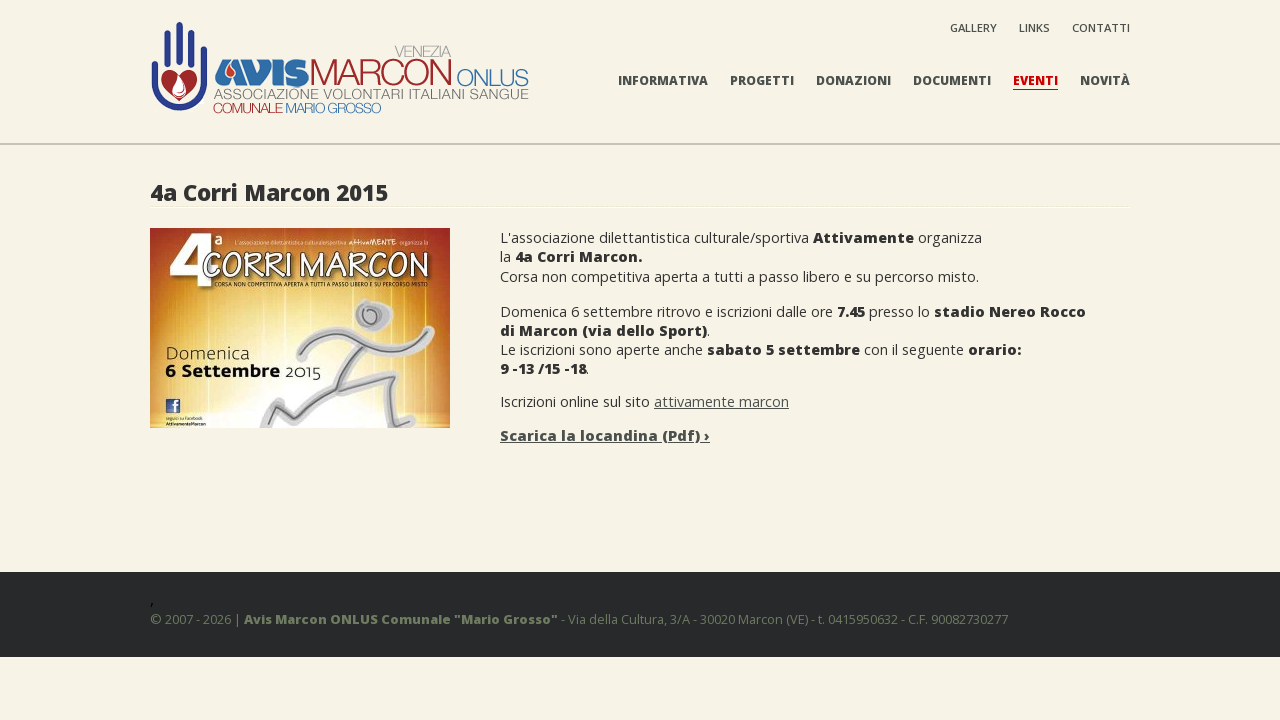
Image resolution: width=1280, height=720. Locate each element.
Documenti (952, 80)
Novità (1105, 80)
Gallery (973, 27)
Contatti (1101, 27)
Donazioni (853, 80)
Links (1034, 27)
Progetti (762, 80)
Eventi (1035, 80)
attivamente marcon (721, 401)
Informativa (663, 80)
